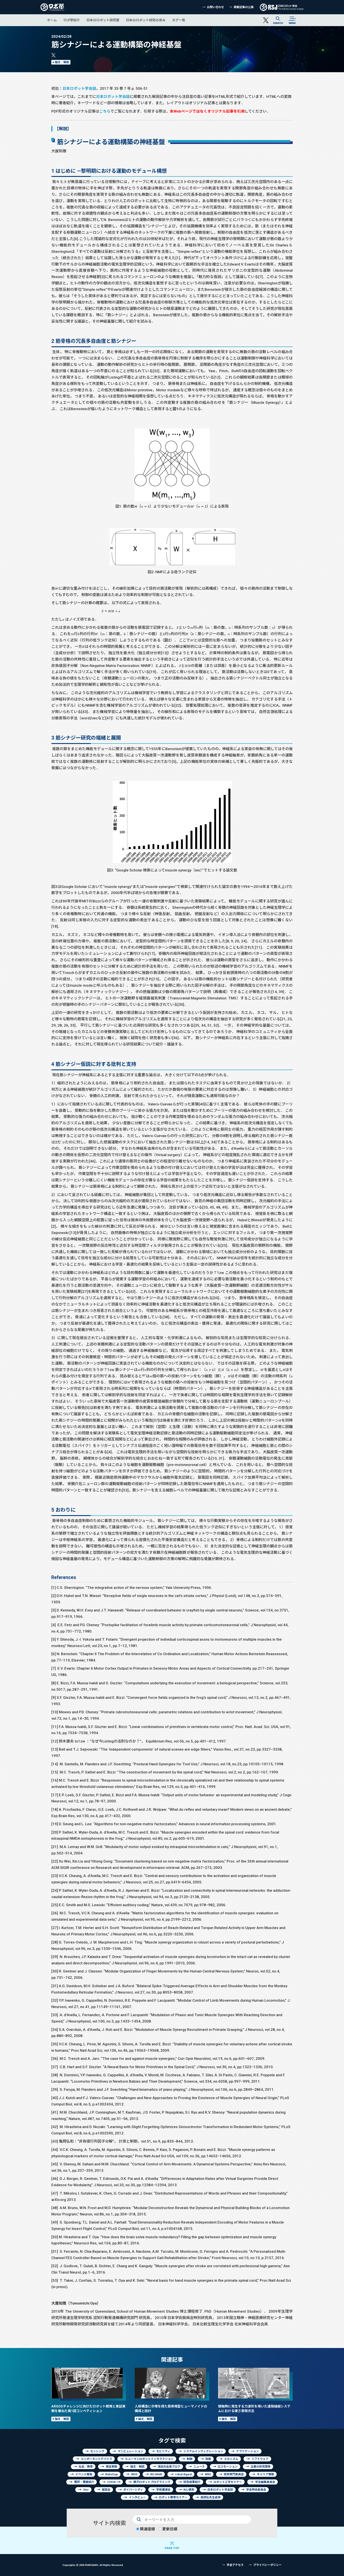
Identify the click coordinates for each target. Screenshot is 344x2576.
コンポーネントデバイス (96, 2458)
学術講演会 (163, 2489)
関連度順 (145, 2529)
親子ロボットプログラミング (151, 2482)
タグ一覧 (178, 20)
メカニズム (231, 2458)
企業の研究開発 (261, 2466)
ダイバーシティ (133, 2489)
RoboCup (111, 2474)
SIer (86, 2489)
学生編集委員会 (265, 2482)
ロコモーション (228, 2466)
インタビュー (137, 2497)
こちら (104, 111)
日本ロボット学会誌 (79, 88)
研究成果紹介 (192, 2482)
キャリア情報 (265, 2474)
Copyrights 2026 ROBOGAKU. (93, 2565)
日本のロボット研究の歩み (145, 20)
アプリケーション (247, 2451)
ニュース (199, 2466)
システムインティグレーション (203, 2451)
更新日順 (168, 2529)
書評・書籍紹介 (84, 2482)
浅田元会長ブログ (169, 2466)
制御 (189, 2458)
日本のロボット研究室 (102, 20)
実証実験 (111, 2466)
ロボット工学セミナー (227, 2482)
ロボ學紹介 (71, 20)
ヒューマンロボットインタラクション (149, 2458)
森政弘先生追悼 (210, 2497)
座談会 (106, 2489)
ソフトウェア (260, 2458)
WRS (208, 2474)
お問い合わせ (215, 7)
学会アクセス (235, 2564)
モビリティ (163, 2451)
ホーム (52, 20)
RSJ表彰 (188, 2489)
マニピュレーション (130, 2451)
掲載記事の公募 (244, 7)
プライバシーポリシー (267, 2564)
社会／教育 (86, 2466)
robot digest (183, 2474)
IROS (134, 2474)
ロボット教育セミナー (173, 2497)
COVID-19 (113, 2482)
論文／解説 (62, 62)
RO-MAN (156, 2474)
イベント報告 (83, 2474)
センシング (97, 2451)
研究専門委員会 (234, 2474)
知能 (208, 2458)
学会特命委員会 (256, 2489)
